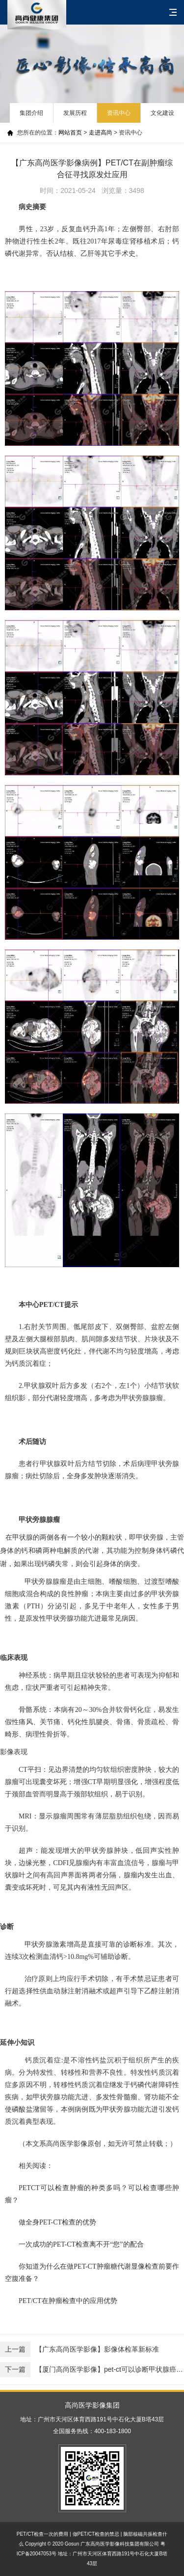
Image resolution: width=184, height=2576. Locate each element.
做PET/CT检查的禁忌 (96, 2534)
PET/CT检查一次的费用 (43, 2534)
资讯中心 (119, 112)
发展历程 (75, 112)
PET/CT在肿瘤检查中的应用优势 (68, 2301)
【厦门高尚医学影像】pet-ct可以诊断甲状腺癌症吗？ (92, 2369)
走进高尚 (100, 132)
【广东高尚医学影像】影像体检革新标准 (79, 2349)
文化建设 (162, 112)
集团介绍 (31, 112)
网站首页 (70, 132)
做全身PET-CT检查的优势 (57, 2222)
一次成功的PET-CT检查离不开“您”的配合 (81, 2244)
